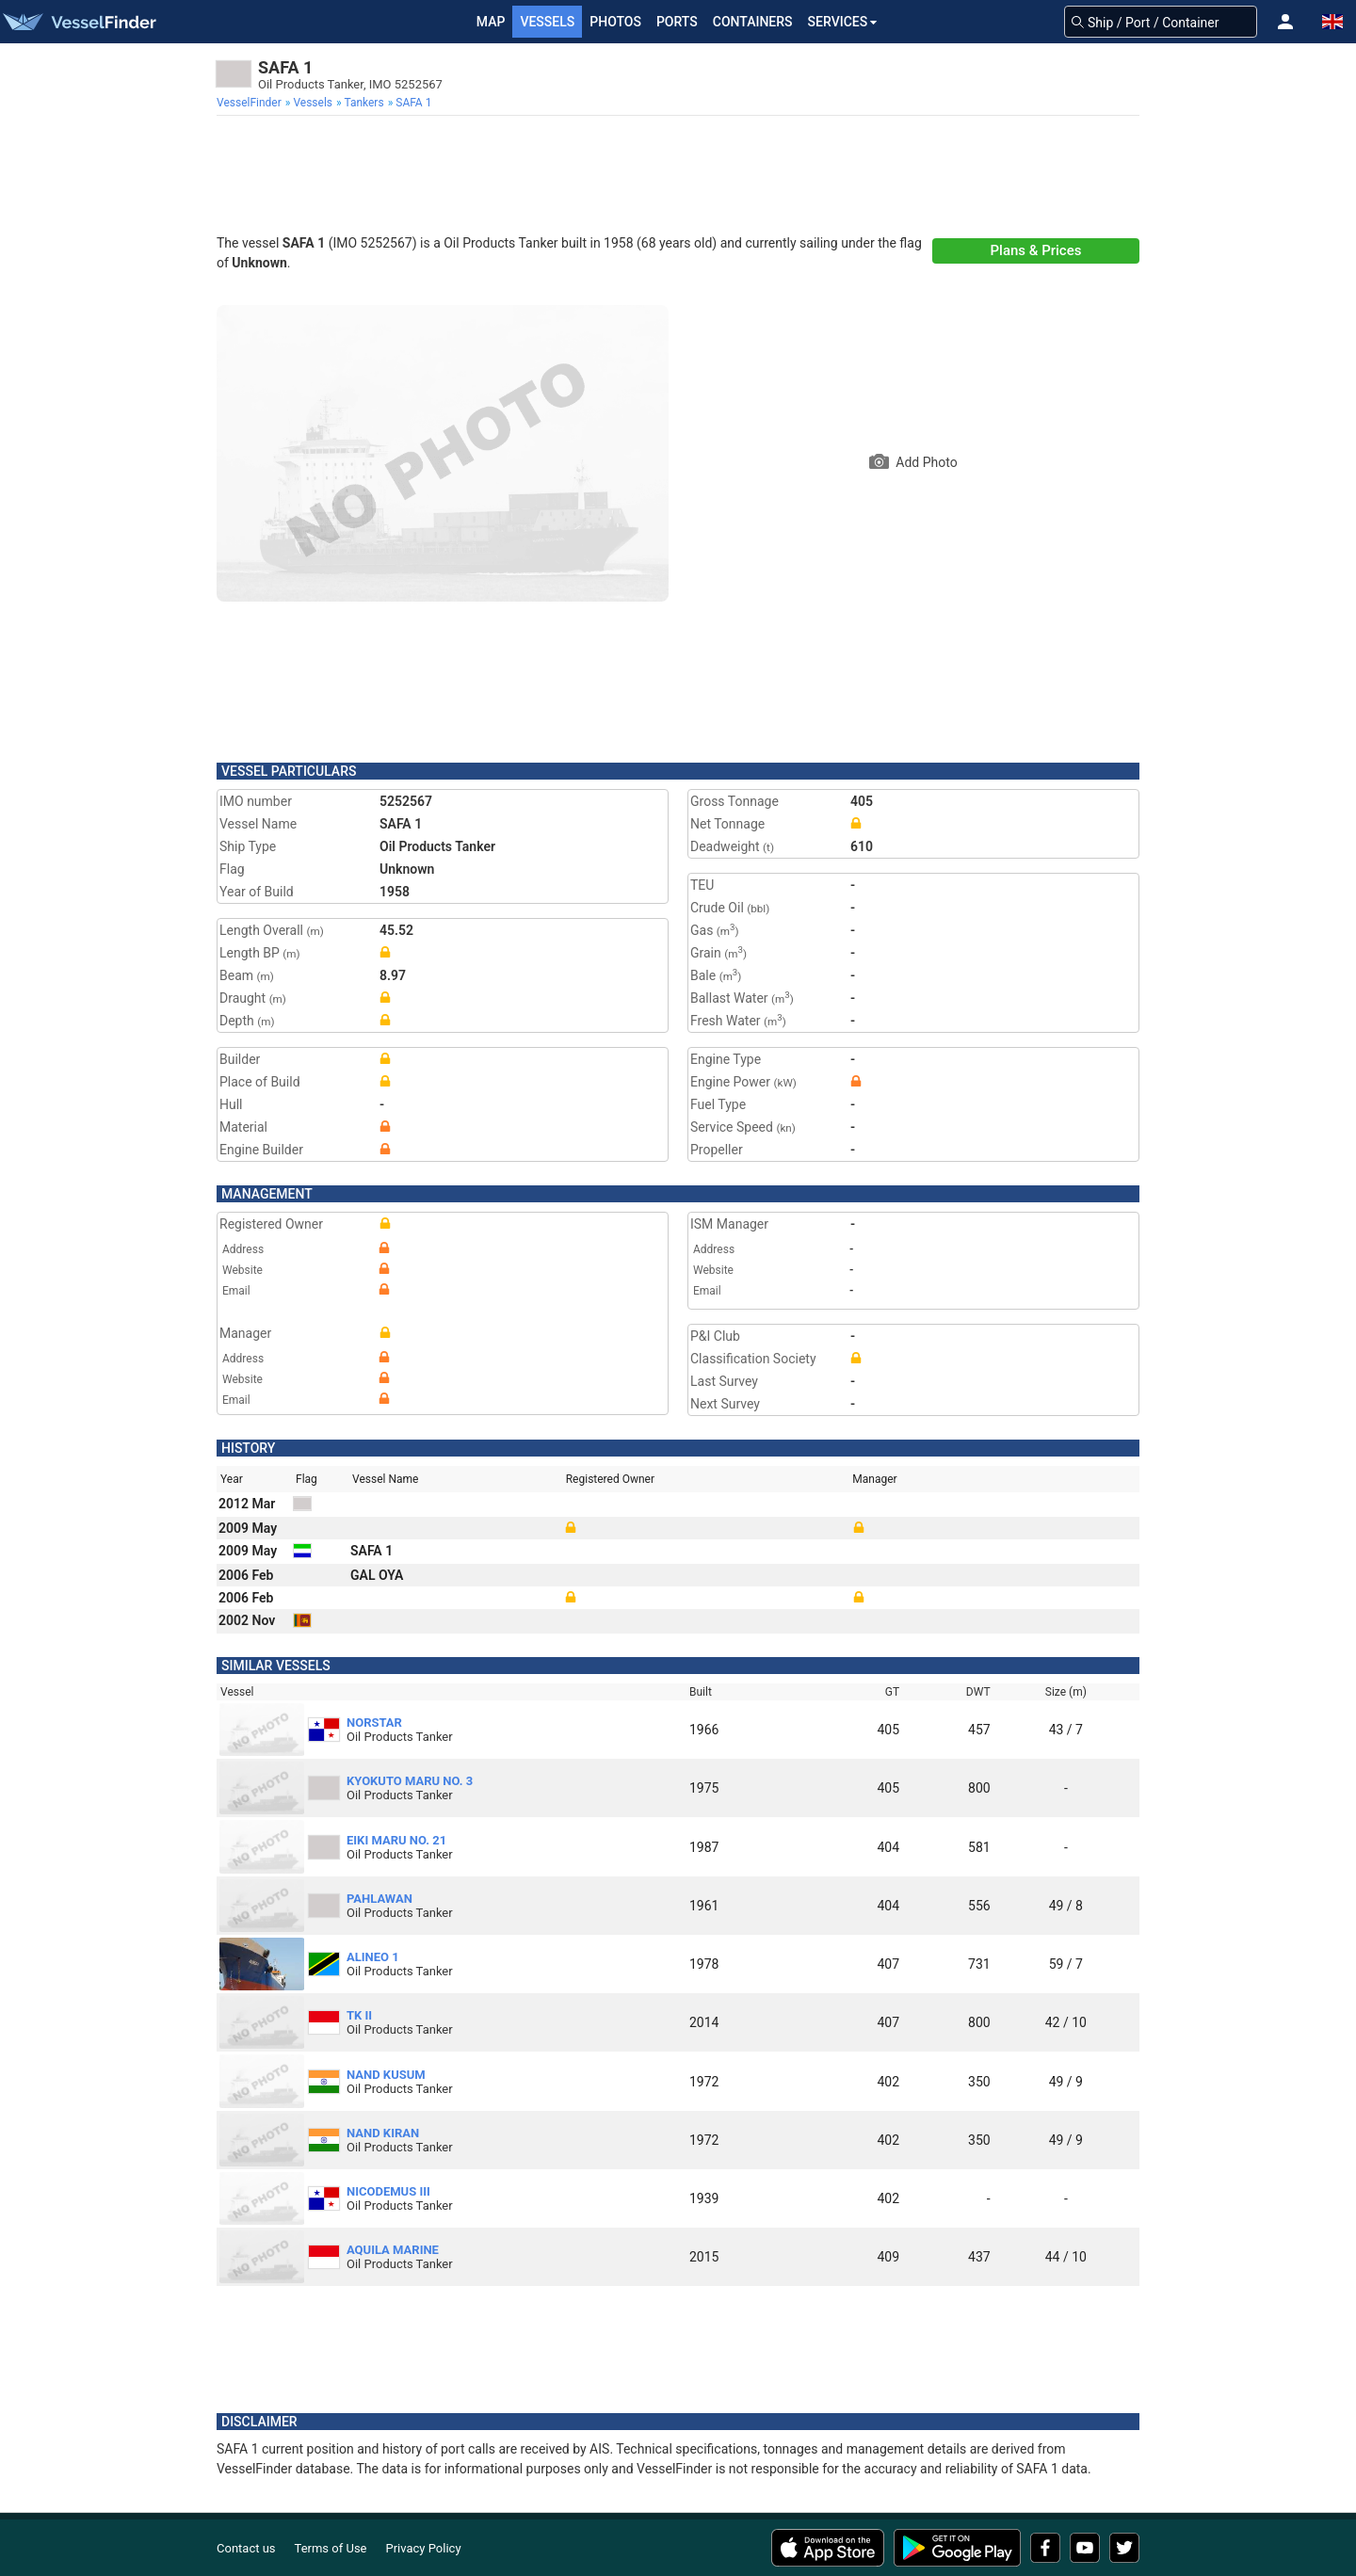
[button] (1285, 21)
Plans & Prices (1036, 250)
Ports (677, 21)
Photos (615, 21)
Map (491, 21)
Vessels (547, 21)
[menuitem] (251, 102)
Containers (753, 21)
